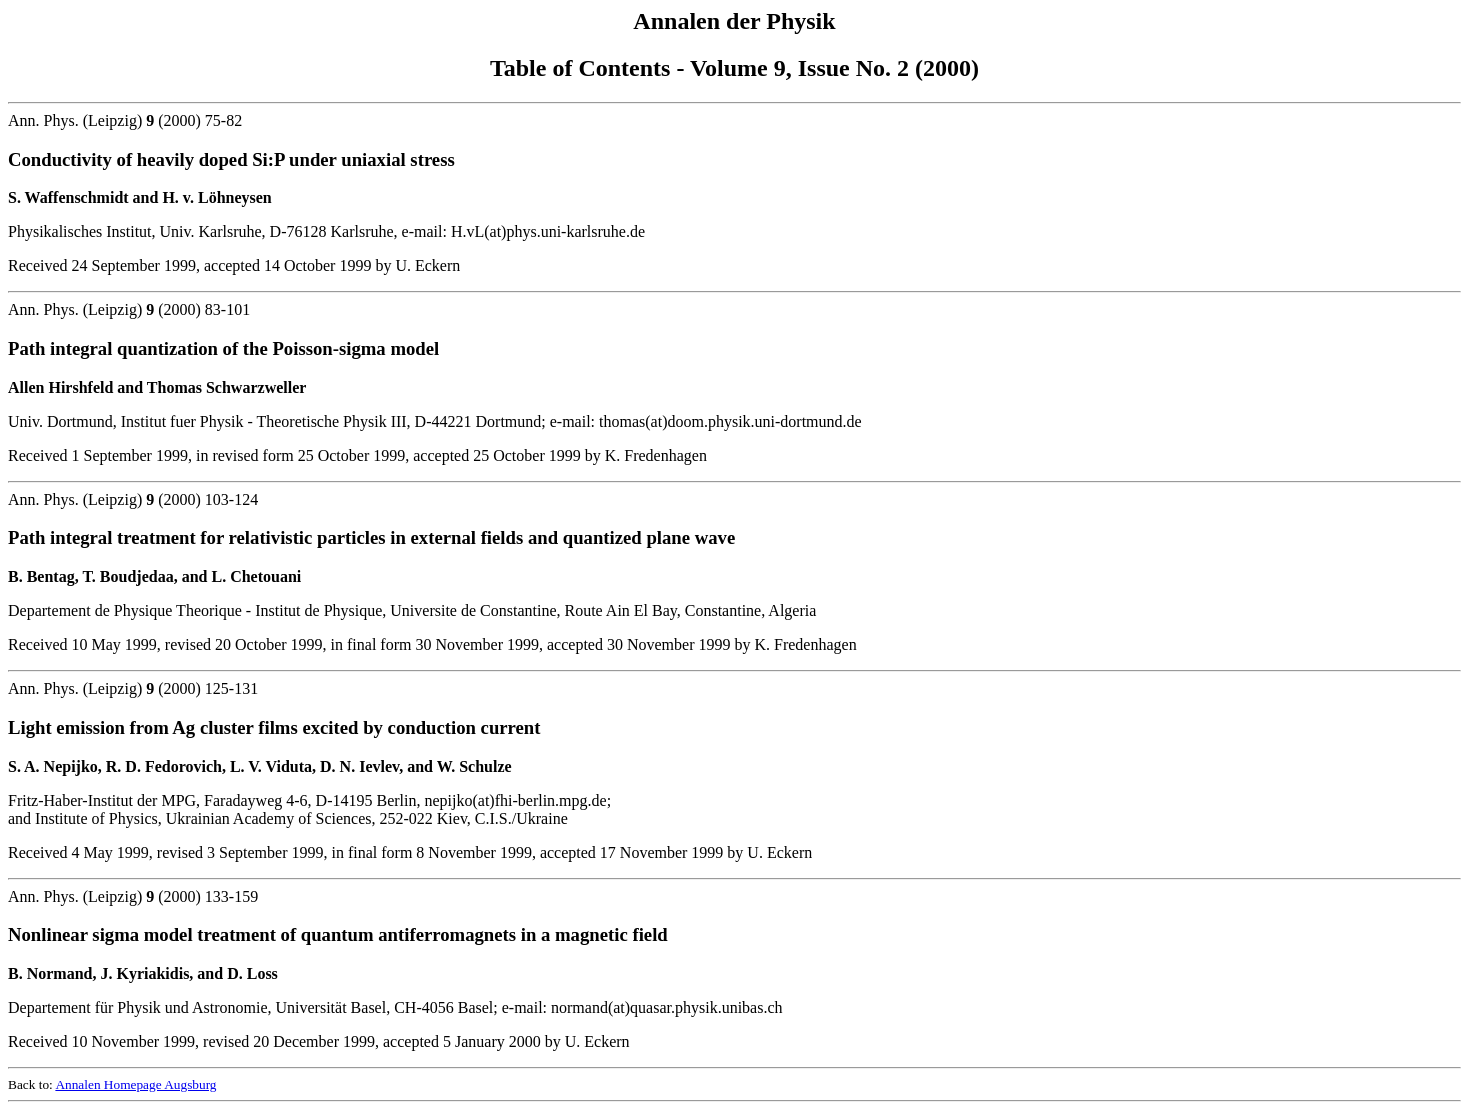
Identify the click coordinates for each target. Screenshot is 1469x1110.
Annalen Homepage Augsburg (135, 1084)
